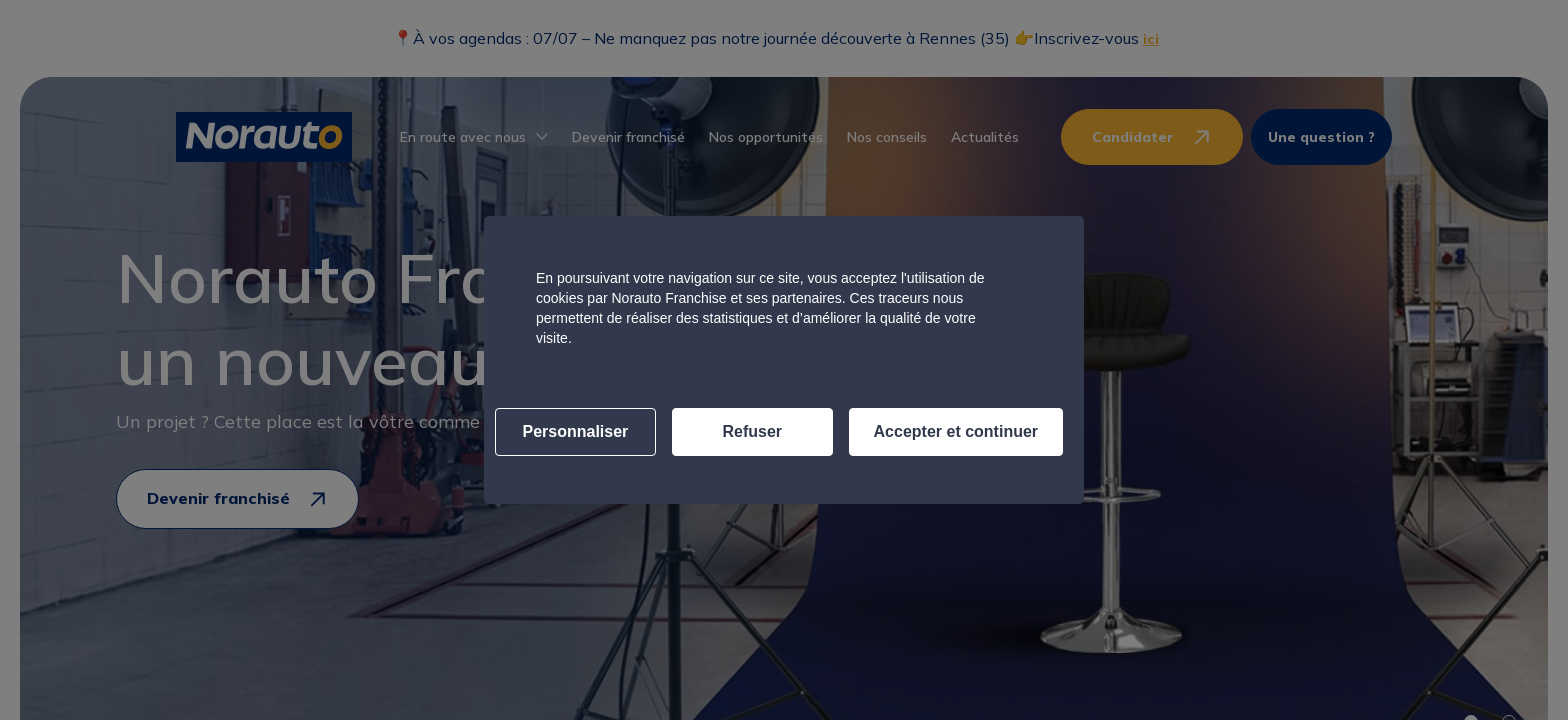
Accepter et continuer (956, 431)
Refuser (752, 431)
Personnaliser (576, 431)
